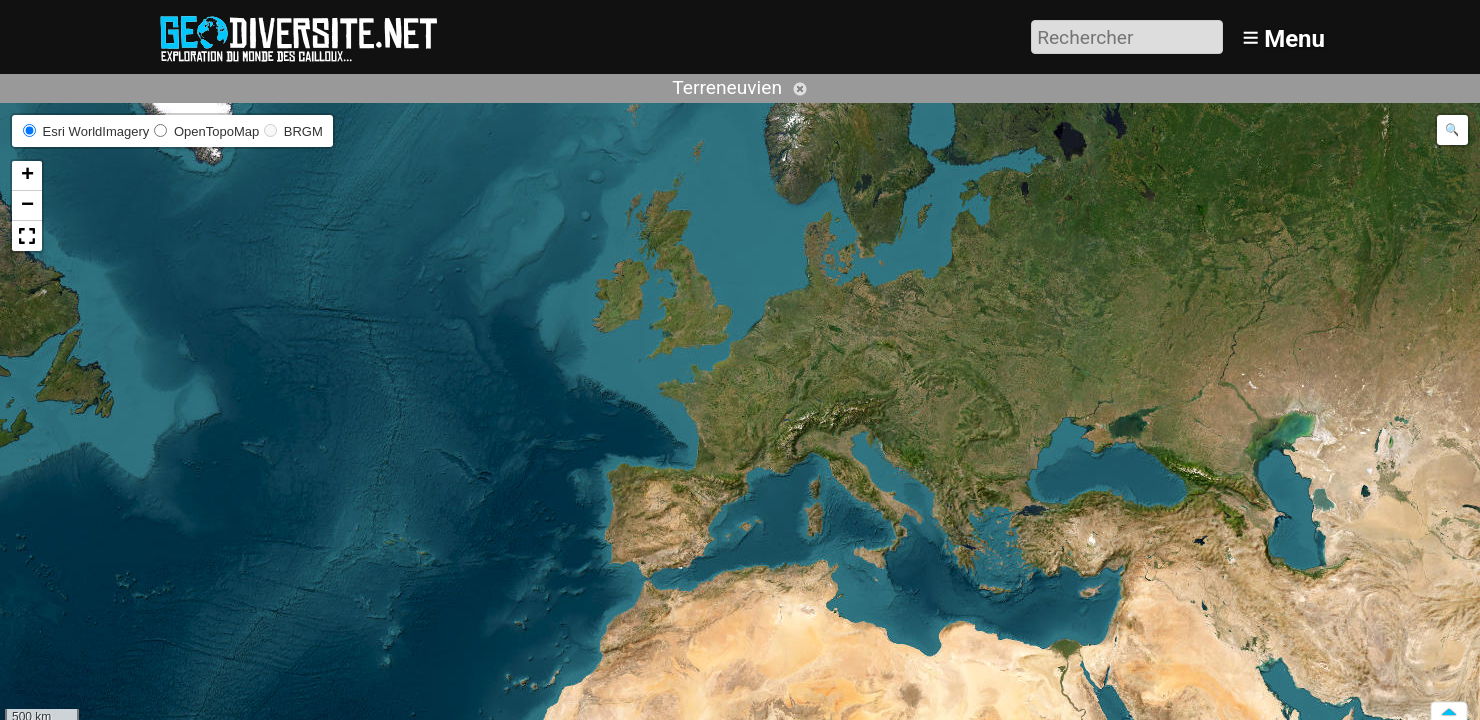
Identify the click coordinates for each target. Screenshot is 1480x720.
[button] (27, 176)
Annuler (800, 89)
